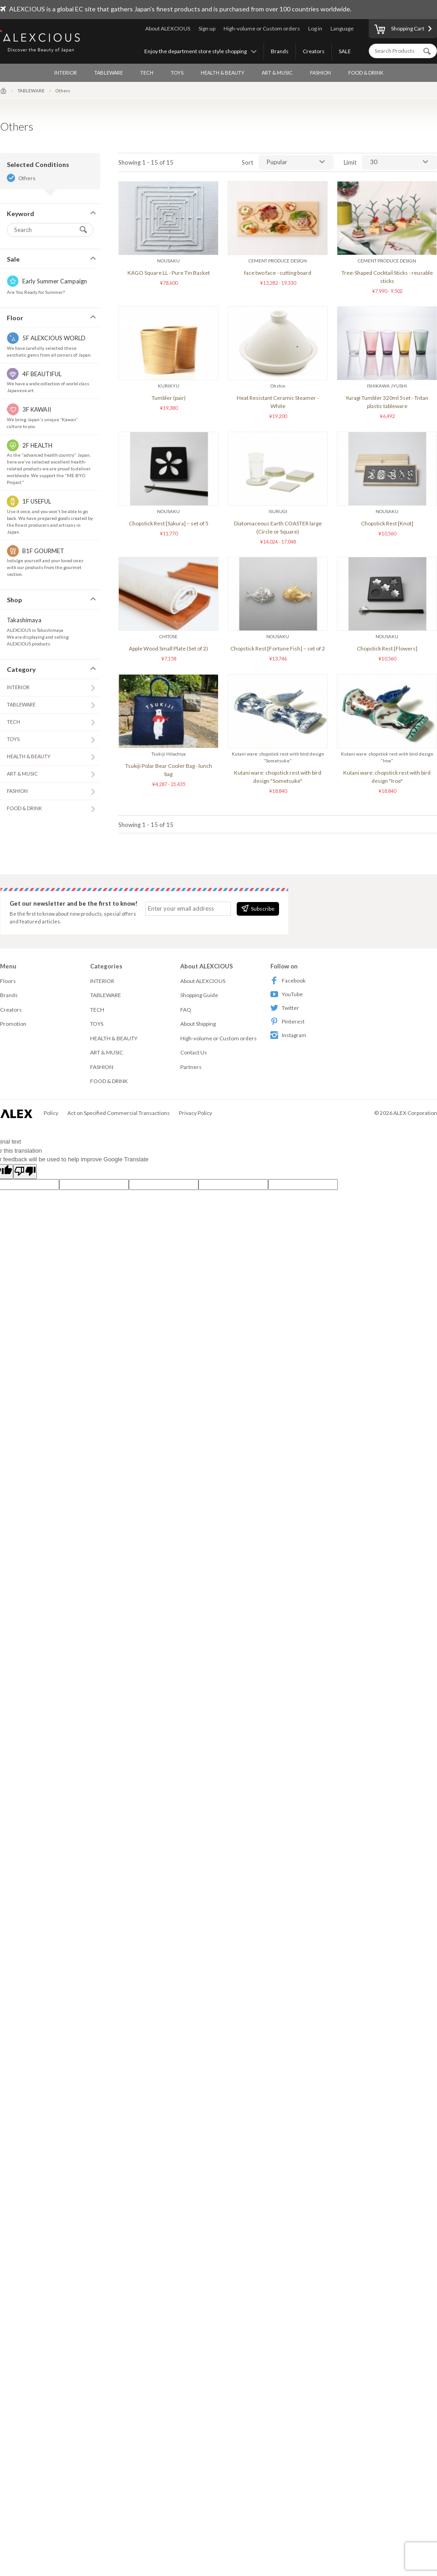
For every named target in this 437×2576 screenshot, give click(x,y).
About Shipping (198, 1023)
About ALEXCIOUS (167, 28)
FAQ (185, 1009)
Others (27, 178)
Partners (191, 1067)
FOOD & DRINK (365, 73)
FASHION (320, 73)
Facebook (287, 980)
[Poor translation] (25, 1172)
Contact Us (193, 1052)
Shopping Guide (199, 995)
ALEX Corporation (415, 1112)
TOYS (177, 73)
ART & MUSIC (277, 73)
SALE (345, 51)
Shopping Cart (399, 30)
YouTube (286, 994)
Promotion (13, 1023)
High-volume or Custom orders (262, 28)
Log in (315, 28)
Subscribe (257, 908)
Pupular (277, 162)
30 (373, 162)
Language (342, 28)
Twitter (284, 1008)
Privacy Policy (195, 1112)
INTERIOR (65, 73)
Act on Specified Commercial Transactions (118, 1112)
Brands (280, 51)
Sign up (206, 28)
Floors (8, 981)
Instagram (288, 1035)
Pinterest (287, 1021)
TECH (146, 73)
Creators (314, 51)
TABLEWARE (108, 73)
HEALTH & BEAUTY (222, 73)
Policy (51, 1112)
